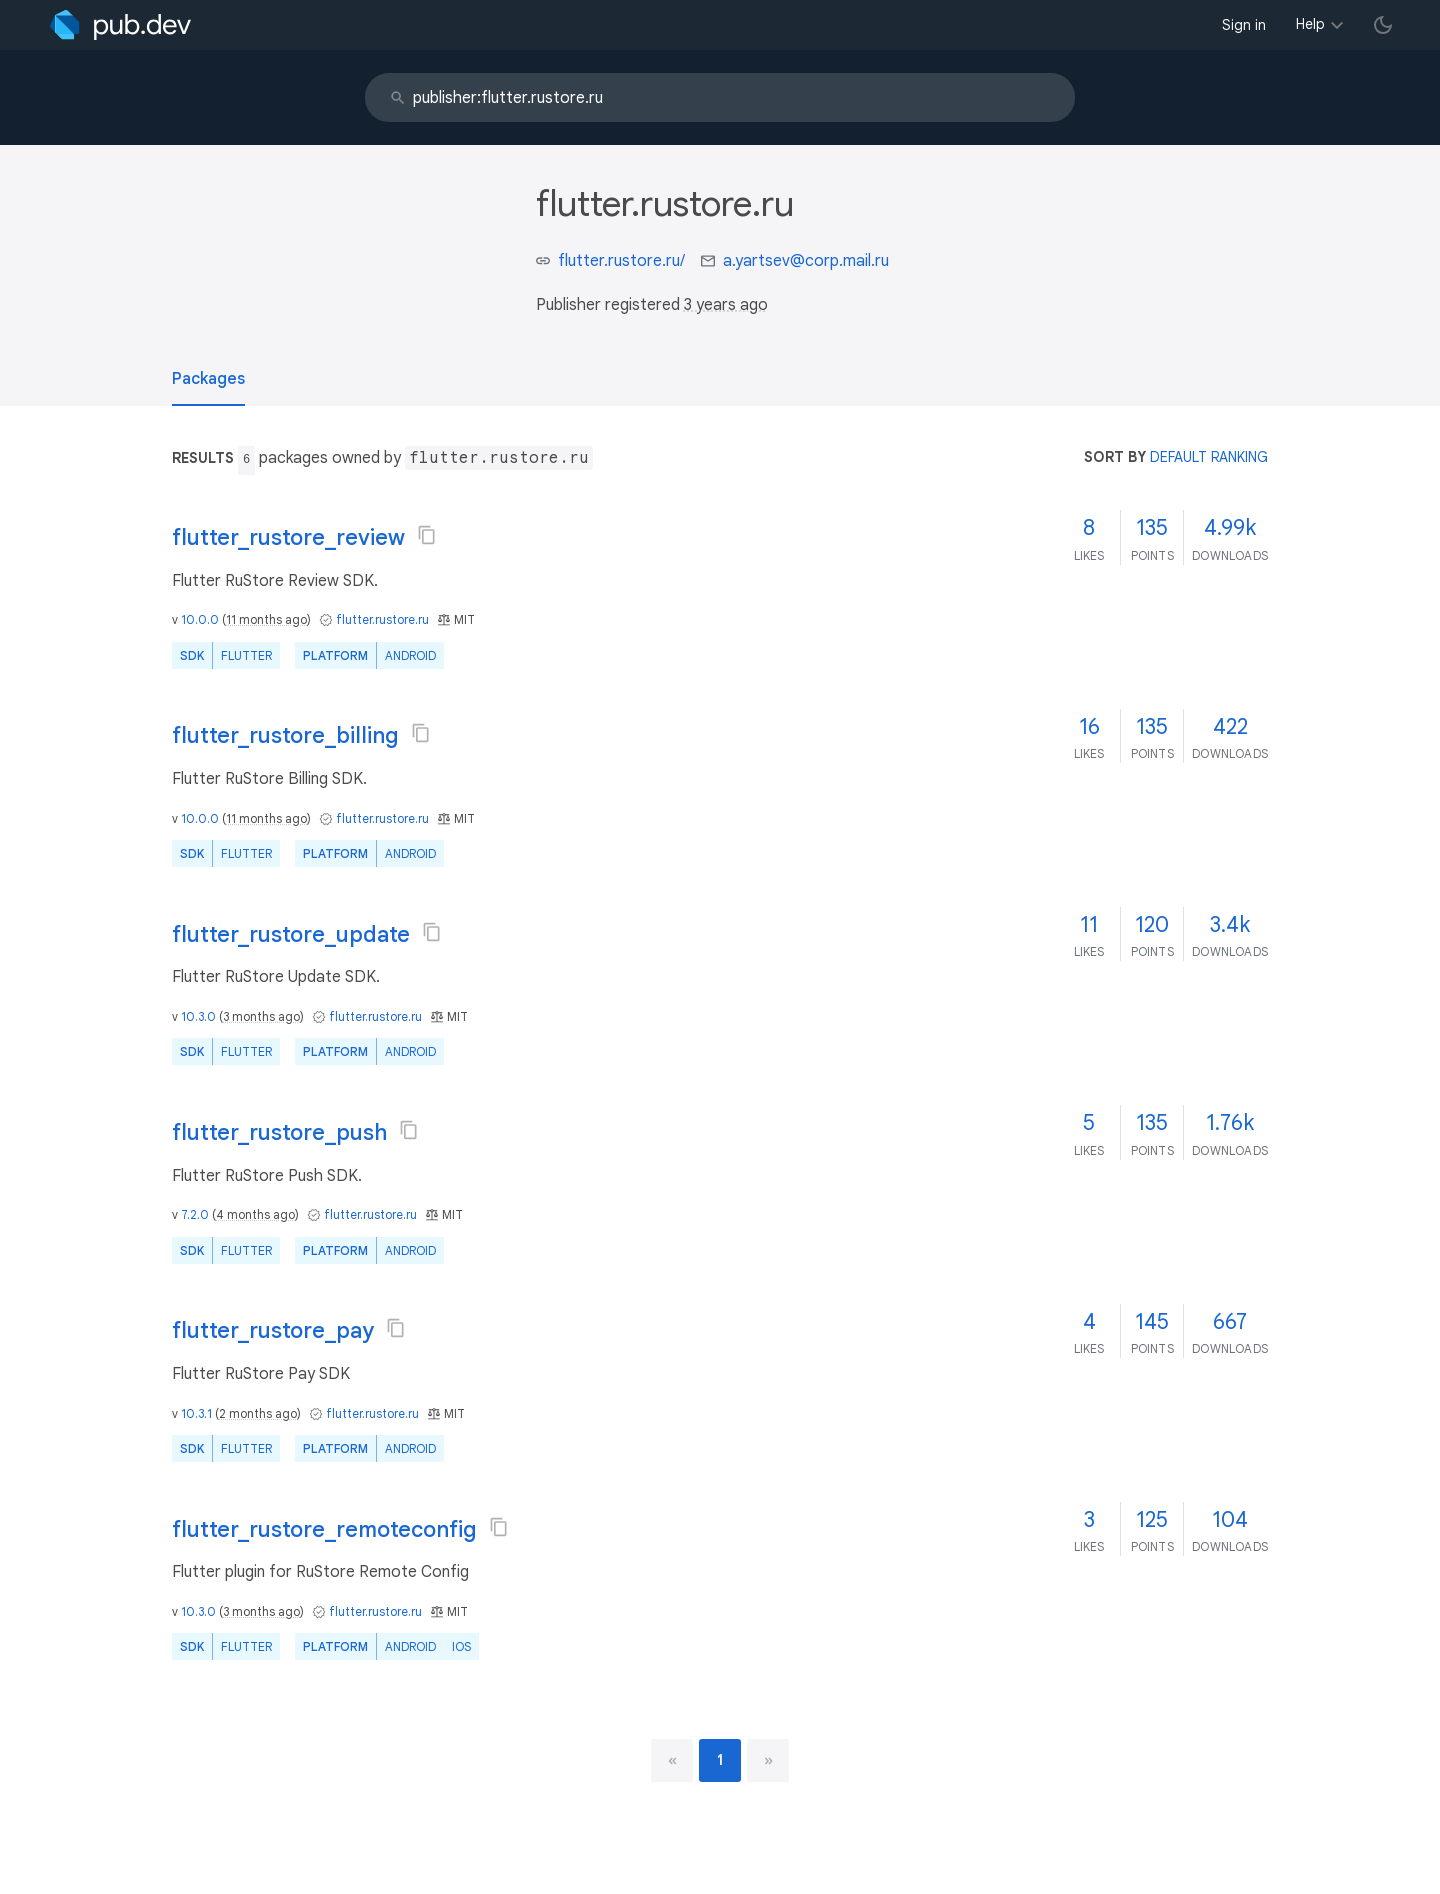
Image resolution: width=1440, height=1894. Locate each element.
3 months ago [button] (261, 1016)
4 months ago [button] (255, 1214)
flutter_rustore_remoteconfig (324, 1529)
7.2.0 (195, 1214)
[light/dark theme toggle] (1383, 25)
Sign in (1244, 25)
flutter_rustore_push (279, 1132)
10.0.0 (200, 619)
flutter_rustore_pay (273, 1330)
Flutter (246, 655)
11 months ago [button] (266, 619)
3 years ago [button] (726, 305)
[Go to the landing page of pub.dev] (120, 25)
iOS (461, 1646)
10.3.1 (196, 1413)
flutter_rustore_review (288, 537)
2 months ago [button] (258, 1413)
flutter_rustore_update (291, 934)
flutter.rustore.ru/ (621, 261)
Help (1310, 24)
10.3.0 (198, 1016)
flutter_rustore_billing (285, 735)
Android (410, 655)
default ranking (1209, 457)
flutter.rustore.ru (382, 619)
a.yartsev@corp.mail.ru (806, 261)
